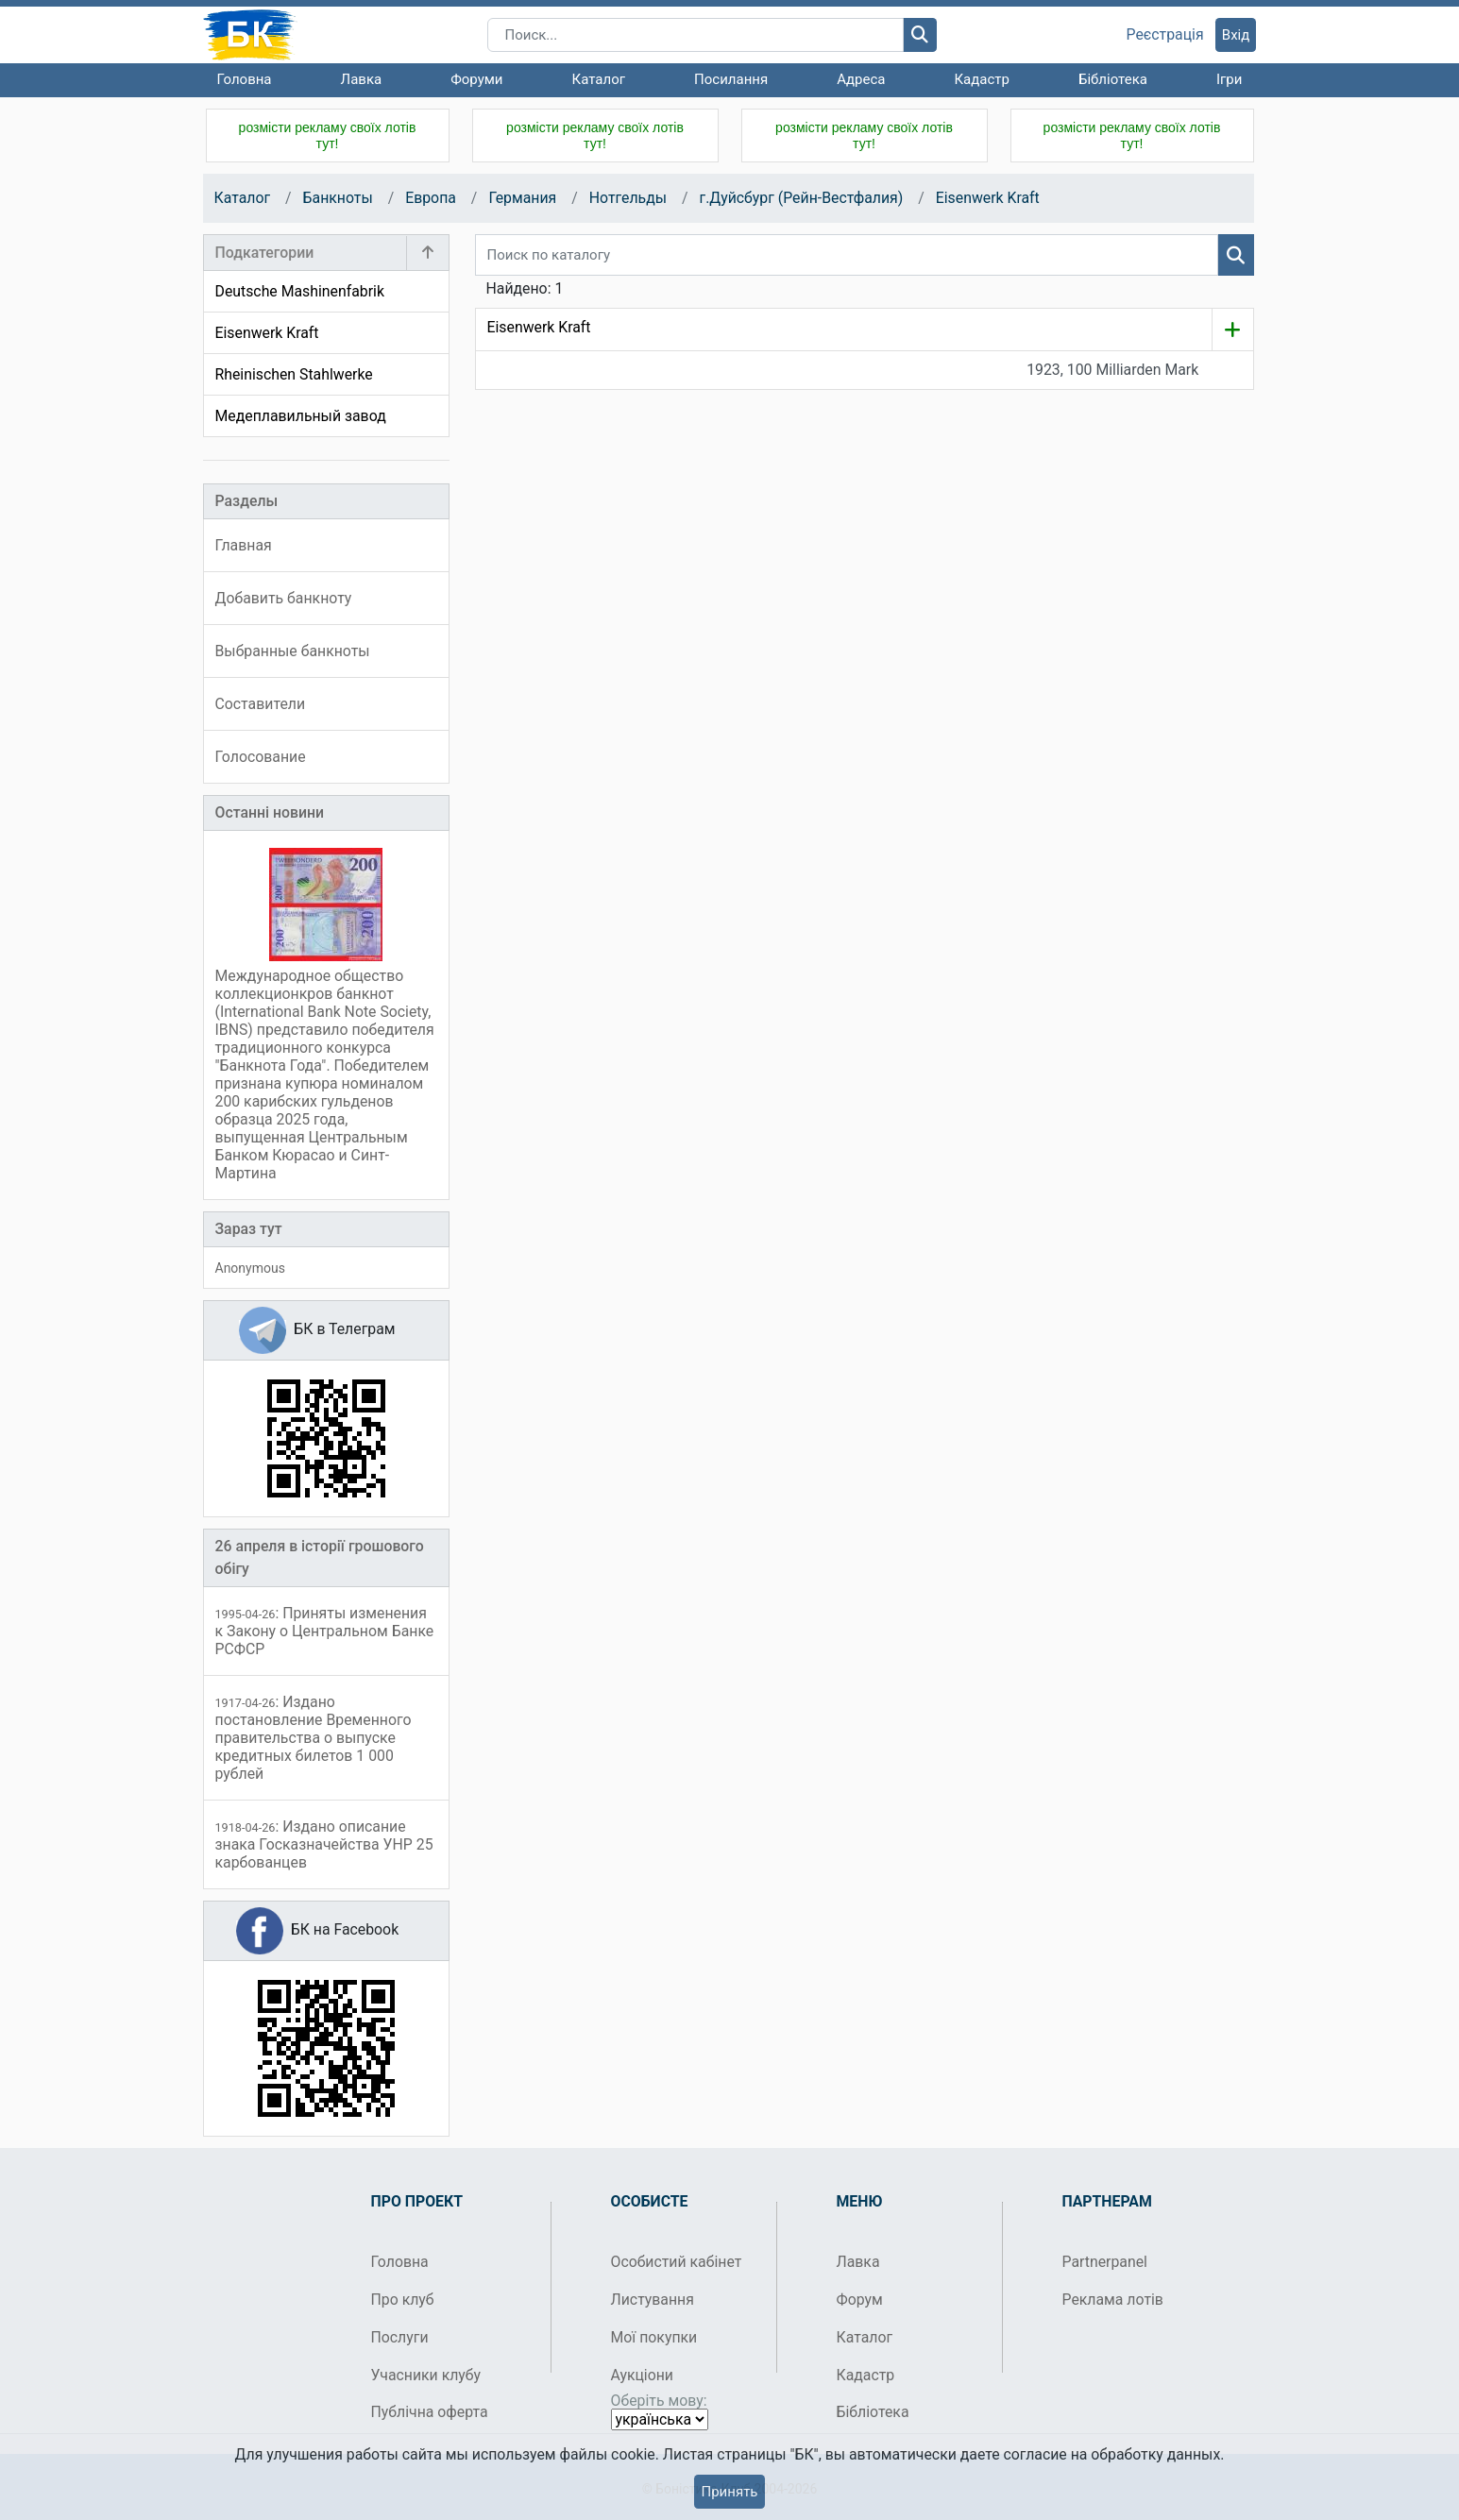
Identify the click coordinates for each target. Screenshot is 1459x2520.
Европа (430, 198)
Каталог (598, 79)
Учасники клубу (426, 2375)
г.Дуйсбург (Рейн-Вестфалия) (801, 198)
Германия (522, 198)
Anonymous (250, 1268)
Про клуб (402, 2300)
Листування (652, 2300)
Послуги (400, 2337)
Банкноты (338, 198)
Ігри (1229, 79)
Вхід (1236, 34)
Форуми (476, 79)
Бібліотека (1112, 79)
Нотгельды (628, 198)
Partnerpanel (1104, 2262)
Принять (729, 2491)
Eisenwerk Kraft (988, 198)
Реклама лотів (1112, 2300)
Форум (860, 2300)
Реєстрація (1165, 34)
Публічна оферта (429, 2412)
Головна (244, 79)
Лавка (361, 79)
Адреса (861, 79)
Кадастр (981, 79)
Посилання (731, 79)
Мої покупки (654, 2337)
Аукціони (642, 2375)
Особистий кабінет (676, 2262)
